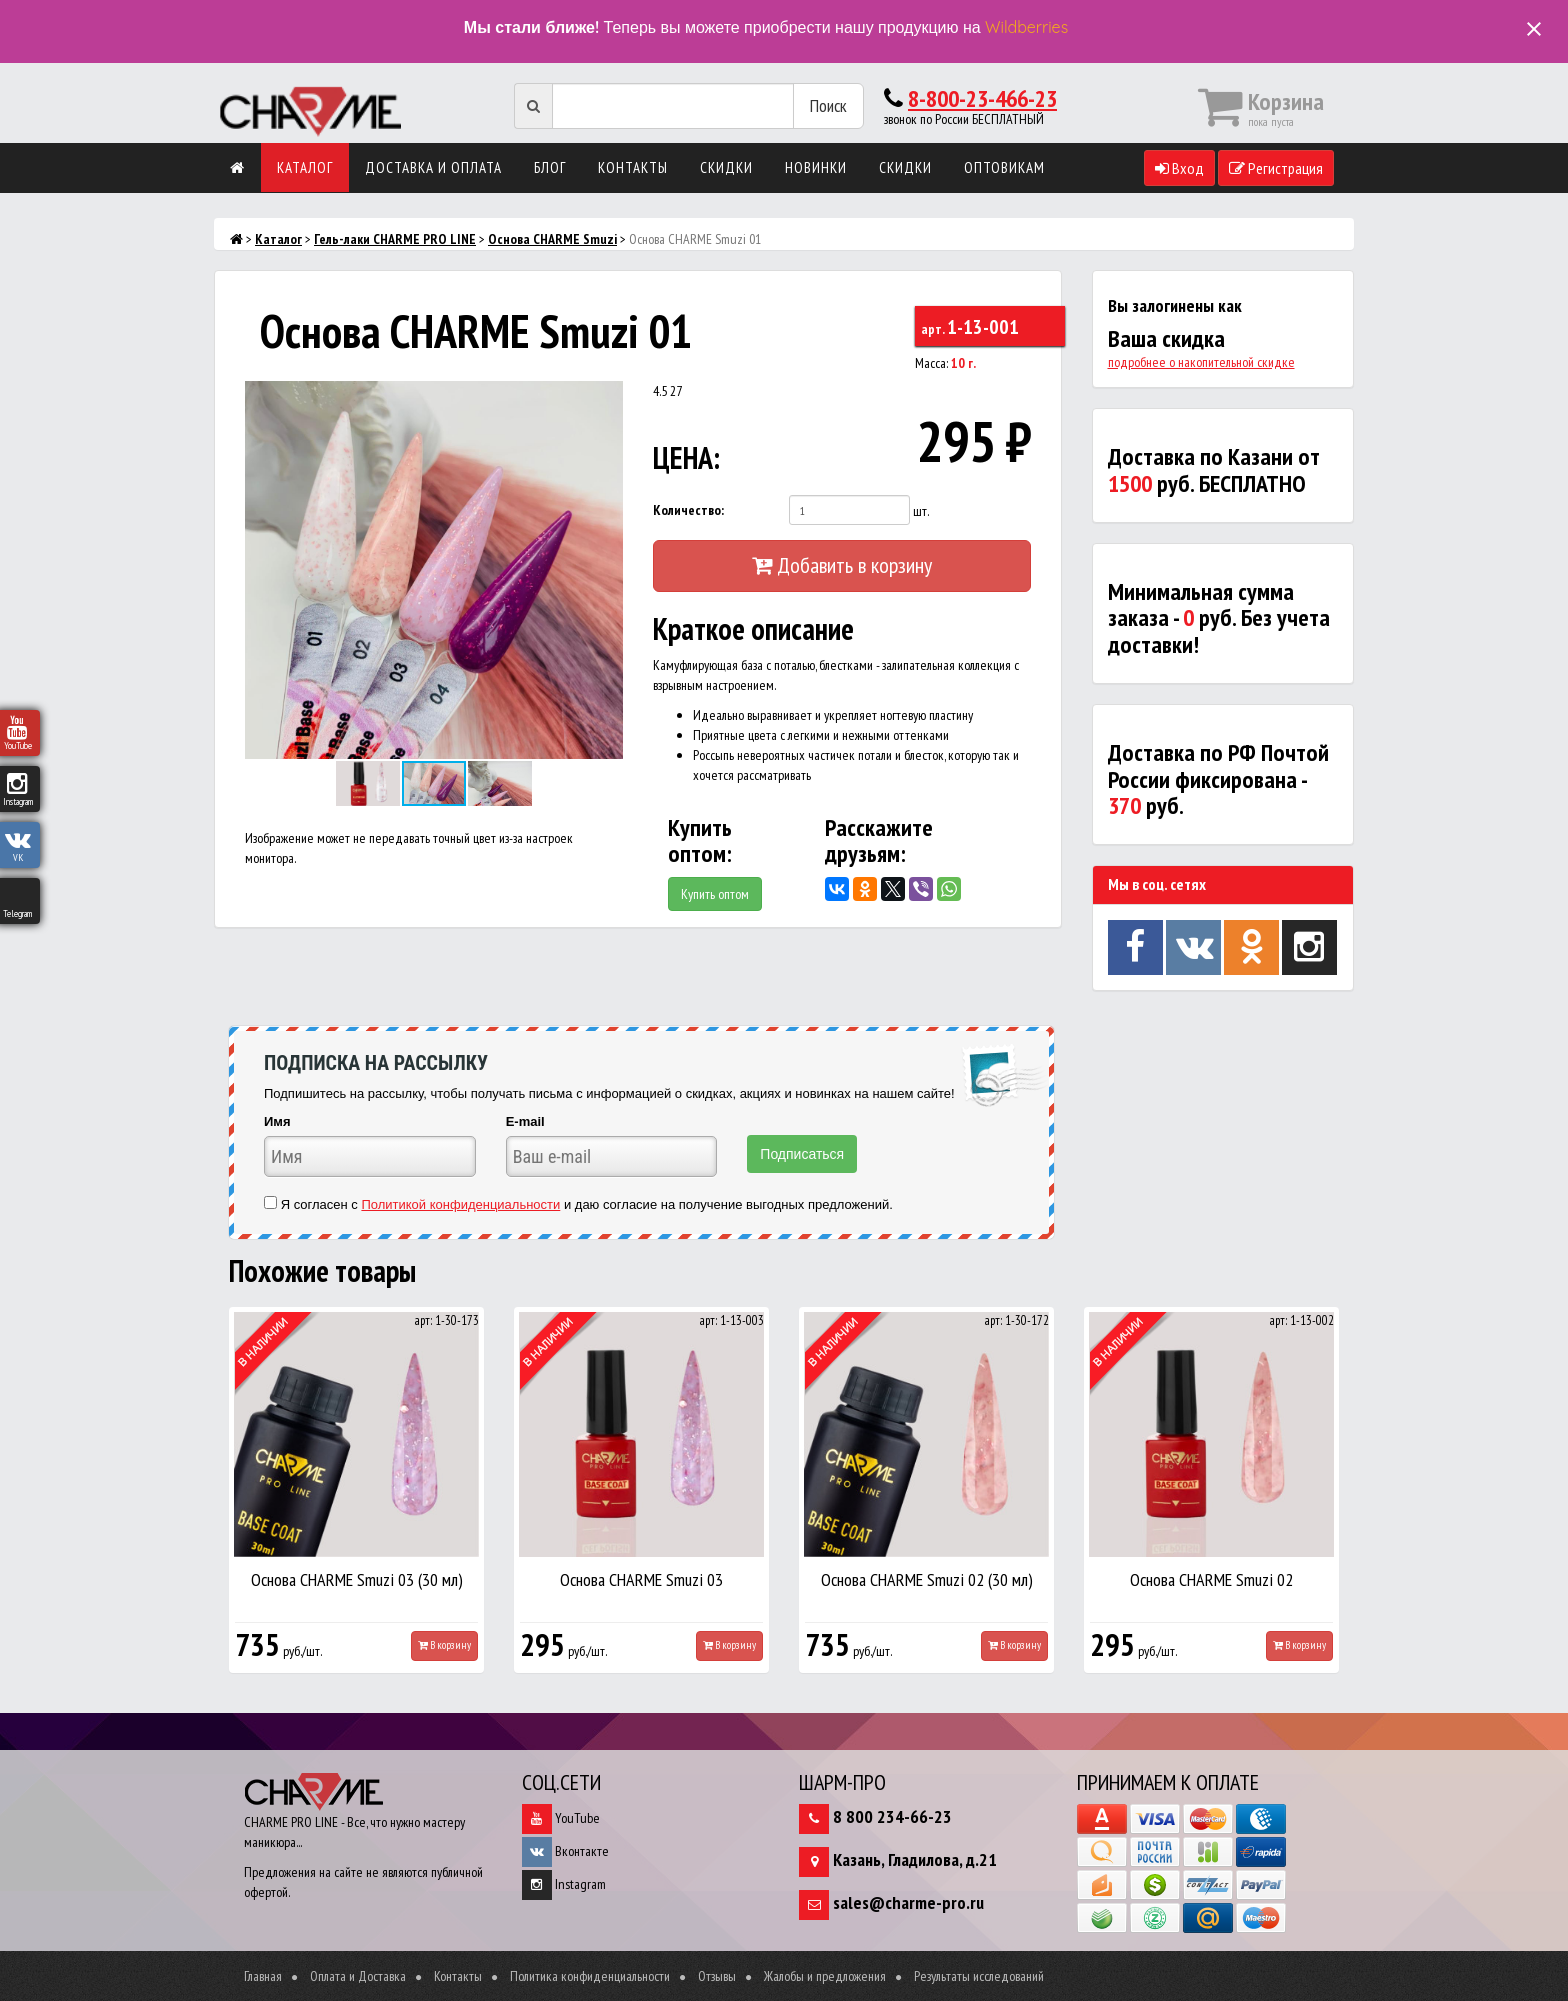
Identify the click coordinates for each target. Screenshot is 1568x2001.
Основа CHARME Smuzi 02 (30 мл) (927, 1579)
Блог (550, 167)
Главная (263, 1976)
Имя (277, 1121)
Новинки (816, 167)
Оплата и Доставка (358, 1976)
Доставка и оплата (433, 167)
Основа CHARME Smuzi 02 (1211, 1579)
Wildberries (1026, 27)
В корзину (444, 1645)
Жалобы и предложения (825, 1976)
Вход (1179, 168)
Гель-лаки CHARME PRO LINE (395, 239)
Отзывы (717, 1976)
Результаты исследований (979, 1976)
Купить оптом (715, 894)
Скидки (726, 167)
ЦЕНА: (686, 457)
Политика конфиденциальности (590, 1976)
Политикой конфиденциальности (460, 1204)
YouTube (561, 1818)
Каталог (305, 167)
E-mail (525, 1121)
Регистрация (1276, 168)
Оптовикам (1004, 167)
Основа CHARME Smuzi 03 (641, 1579)
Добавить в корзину (842, 565)
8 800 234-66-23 (892, 1816)
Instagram (564, 1884)
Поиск (828, 105)
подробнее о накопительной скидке (1201, 362)
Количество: (688, 510)
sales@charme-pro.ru (908, 1902)
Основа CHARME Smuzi (552, 239)
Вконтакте (565, 1851)
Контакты (633, 167)
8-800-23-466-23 (982, 98)
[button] (605, 399)
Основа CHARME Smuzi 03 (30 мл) (357, 1579)
